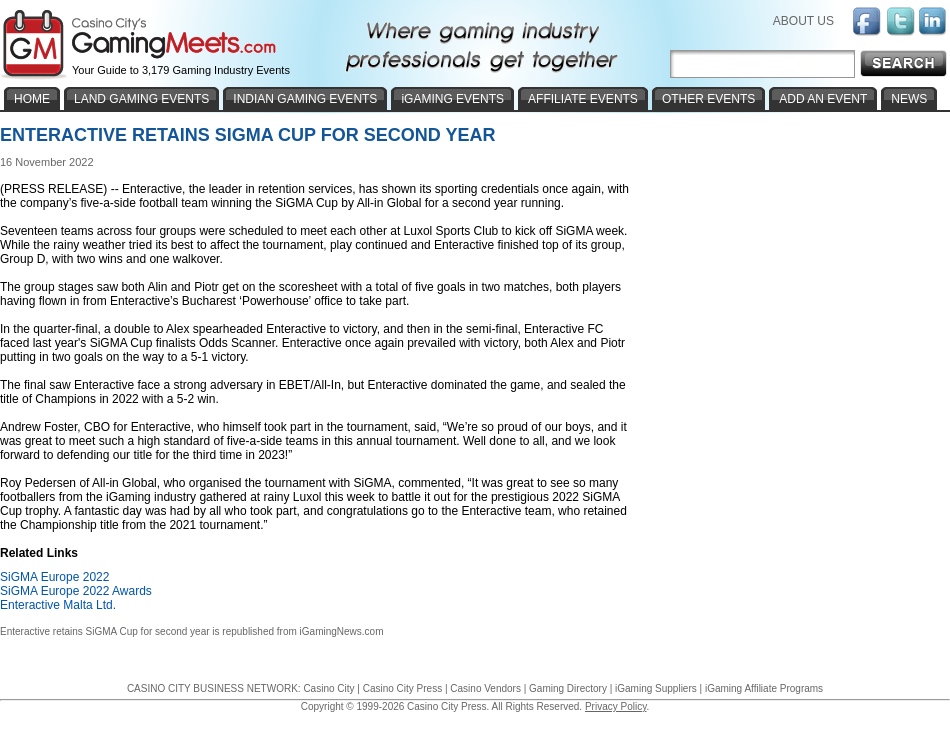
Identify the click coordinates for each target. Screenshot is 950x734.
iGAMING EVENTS (452, 99)
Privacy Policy (616, 706)
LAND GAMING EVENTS (141, 99)
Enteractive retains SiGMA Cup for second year (105, 631)
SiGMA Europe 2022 (54, 577)
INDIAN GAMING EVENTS (305, 99)
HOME (32, 99)
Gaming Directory (568, 688)
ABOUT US (803, 21)
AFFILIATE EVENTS (583, 99)
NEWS (909, 99)
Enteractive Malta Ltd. (58, 605)
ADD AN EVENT (823, 99)
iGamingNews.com (342, 631)
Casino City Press (402, 688)
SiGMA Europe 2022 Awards (76, 591)
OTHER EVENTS (708, 99)
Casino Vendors (485, 688)
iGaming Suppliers (656, 688)
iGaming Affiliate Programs (764, 688)
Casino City (328, 688)
